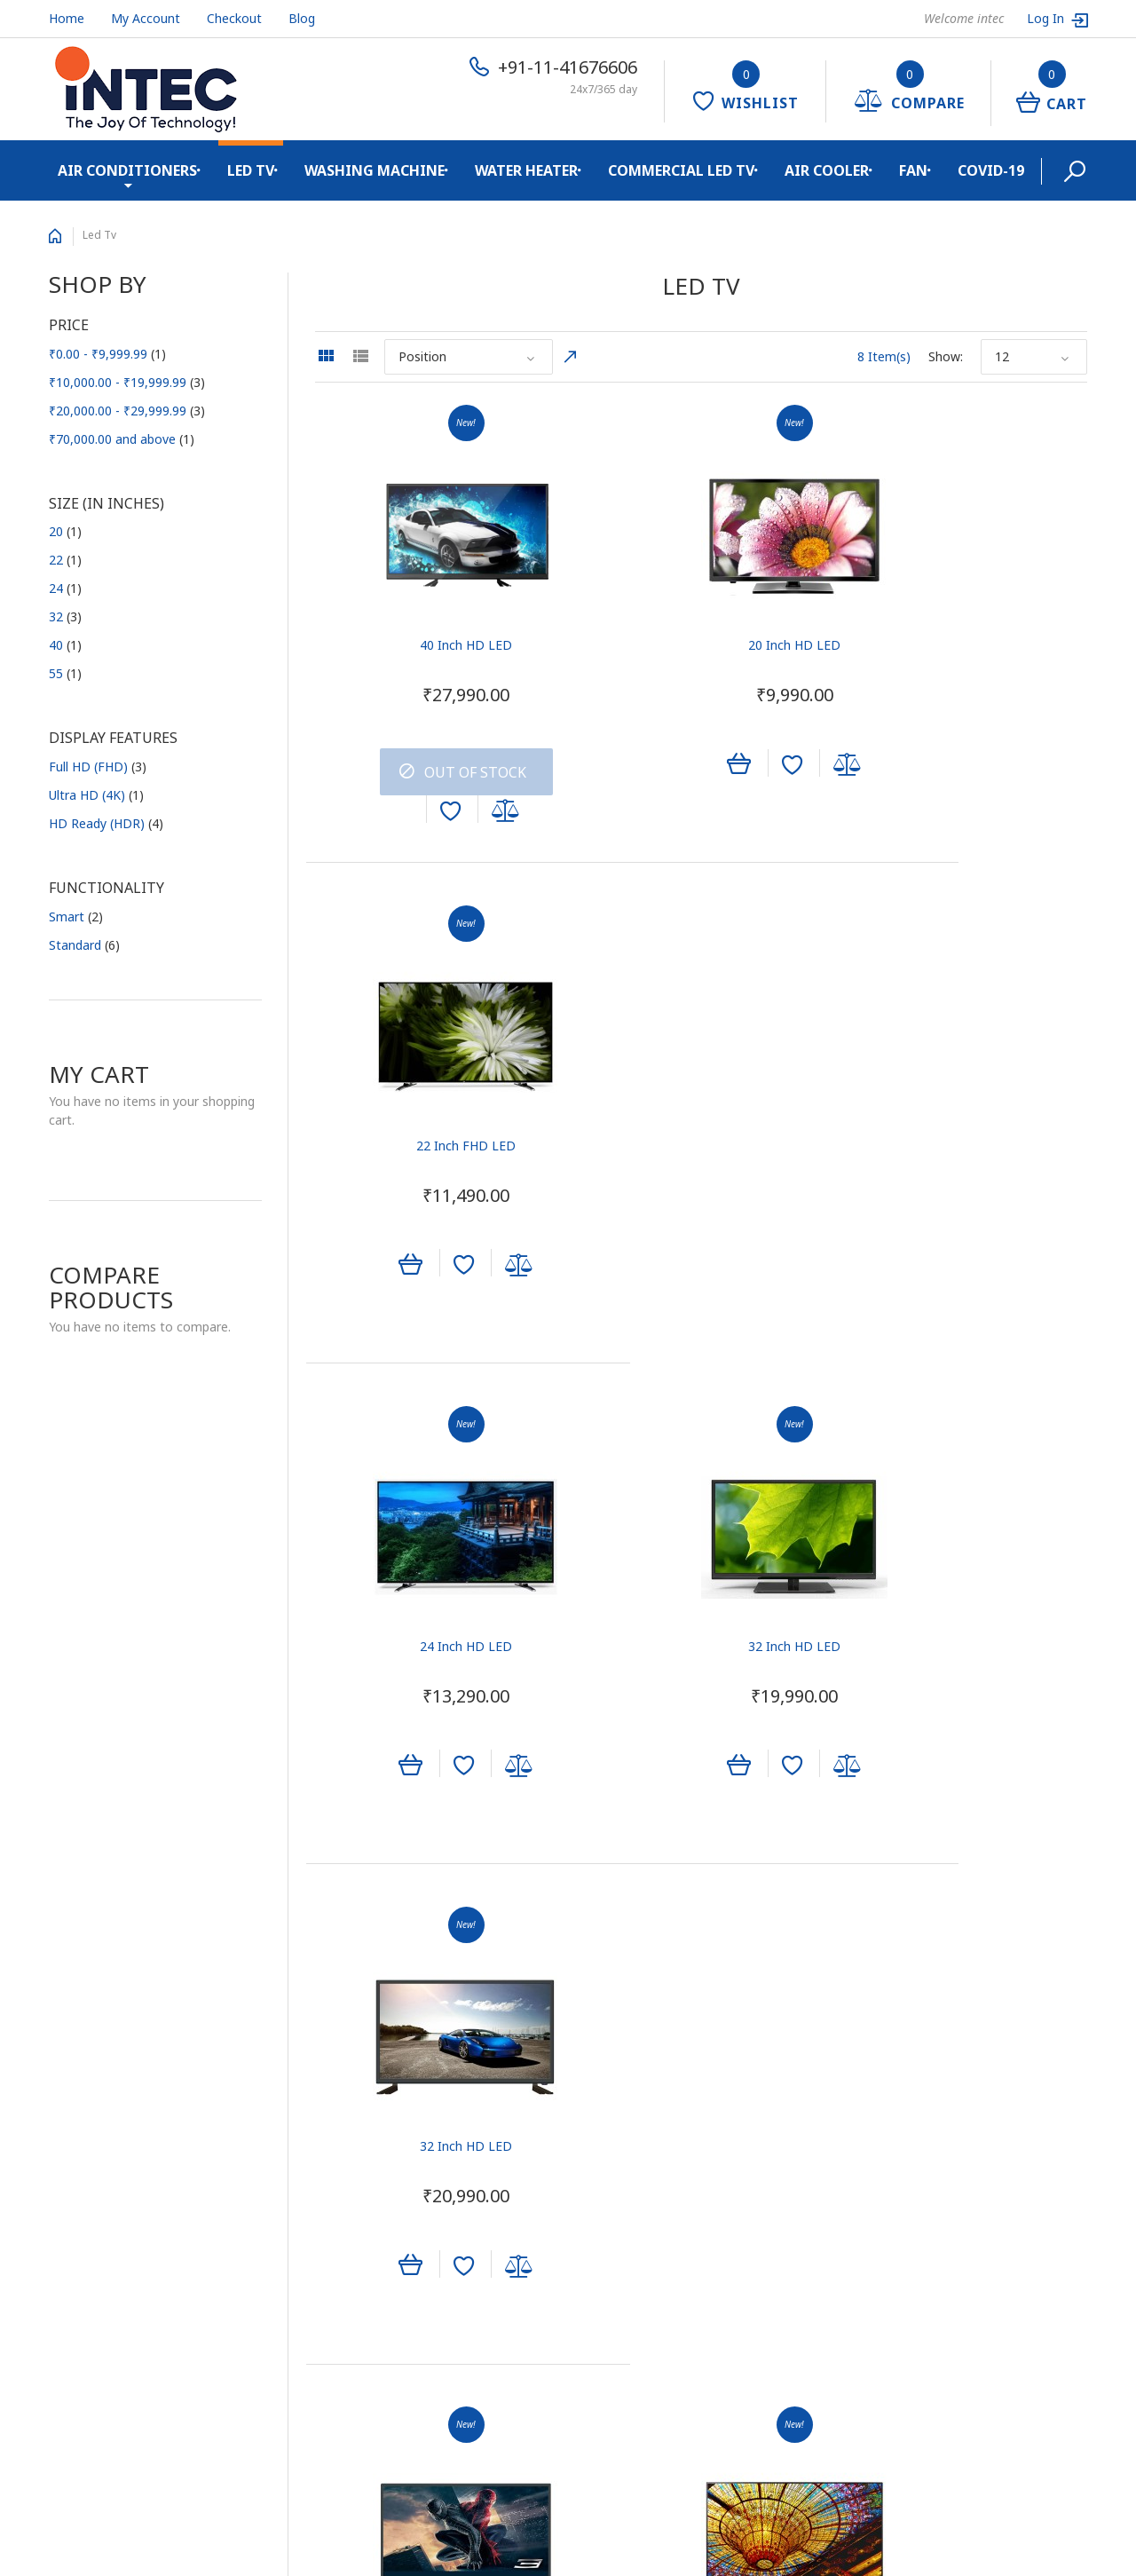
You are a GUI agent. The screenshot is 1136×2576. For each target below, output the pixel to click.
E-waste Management (113, 2153)
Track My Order (625, 2153)
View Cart (608, 2097)
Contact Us (81, 2097)
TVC (326, 2068)
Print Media (348, 2097)
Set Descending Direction (570, 357)
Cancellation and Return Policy (137, 2265)
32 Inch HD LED (700, 1129)
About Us (75, 2068)
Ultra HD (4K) (96, 794)
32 (65, 616)
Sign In (600, 2068)
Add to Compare (474, 815)
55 (65, 673)
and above (121, 439)
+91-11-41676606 (567, 67)
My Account (145, 18)
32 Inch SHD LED (434, 1608)
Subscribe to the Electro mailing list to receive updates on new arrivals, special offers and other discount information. (967, 2095)
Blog (301, 18)
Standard (84, 944)
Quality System (93, 2125)
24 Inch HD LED (434, 1129)
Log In (1047, 18)
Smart (76, 916)
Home (66, 18)
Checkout (234, 18)
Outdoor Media (359, 2125)
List (360, 356)
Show (944, 356)
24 (65, 588)
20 (65, 531)
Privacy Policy (88, 2237)
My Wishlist (614, 2125)
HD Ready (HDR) (106, 823)
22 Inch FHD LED (967, 649)
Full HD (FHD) (97, 766)
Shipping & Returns (104, 2181)
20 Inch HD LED (700, 649)
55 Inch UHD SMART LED (700, 1608)
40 (65, 644)
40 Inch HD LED (434, 649)
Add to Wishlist (418, 815)
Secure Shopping (97, 2209)
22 (65, 559)
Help (594, 2181)
